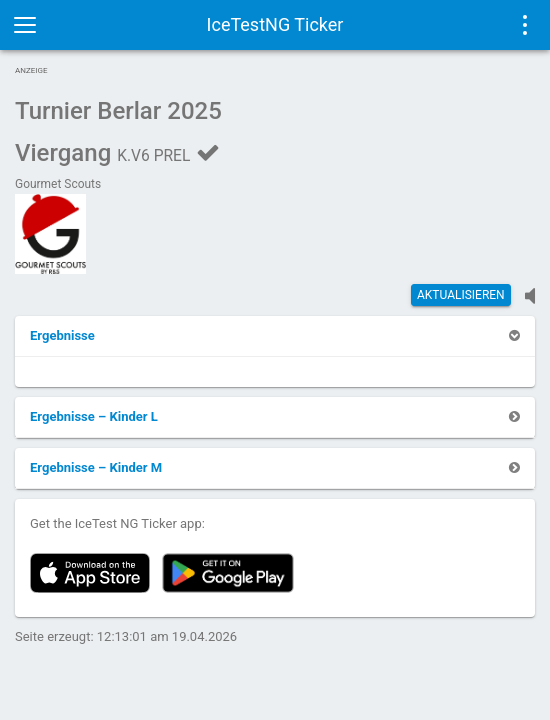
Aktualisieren (461, 295)
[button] (62, 335)
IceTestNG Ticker (275, 24)
